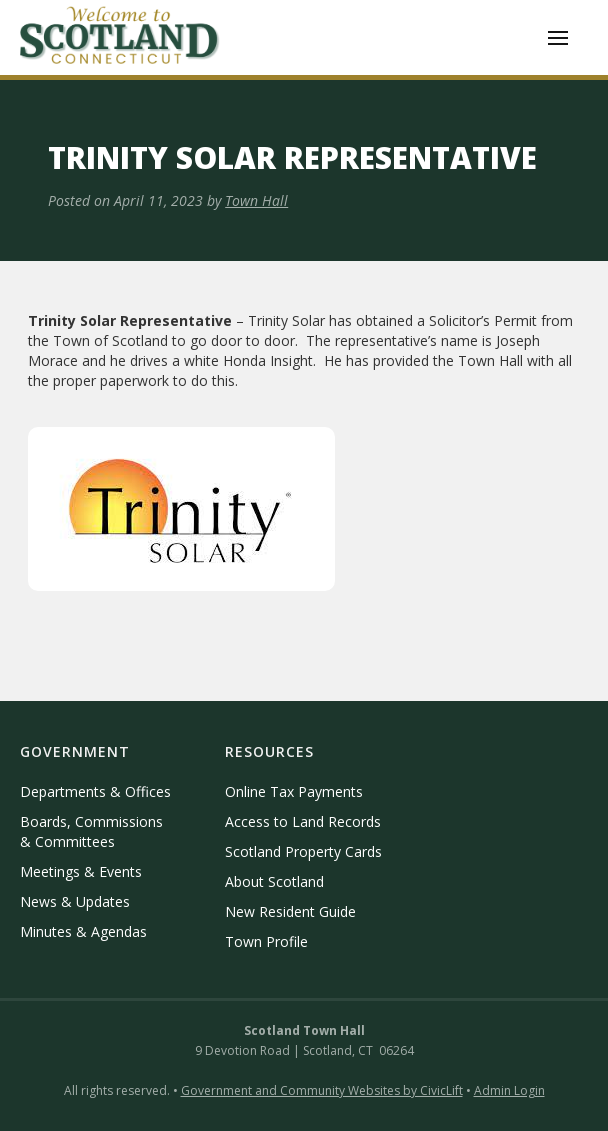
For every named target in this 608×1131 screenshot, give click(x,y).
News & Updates (75, 901)
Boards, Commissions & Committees (91, 831)
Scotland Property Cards (303, 851)
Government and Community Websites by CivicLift (322, 1090)
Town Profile (266, 941)
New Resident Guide (290, 911)
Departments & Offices (95, 791)
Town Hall (256, 200)
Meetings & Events (81, 871)
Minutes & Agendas (83, 931)
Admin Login (509, 1090)
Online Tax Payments (294, 791)
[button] (558, 38)
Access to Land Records (303, 821)
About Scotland (274, 881)
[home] (120, 37)
